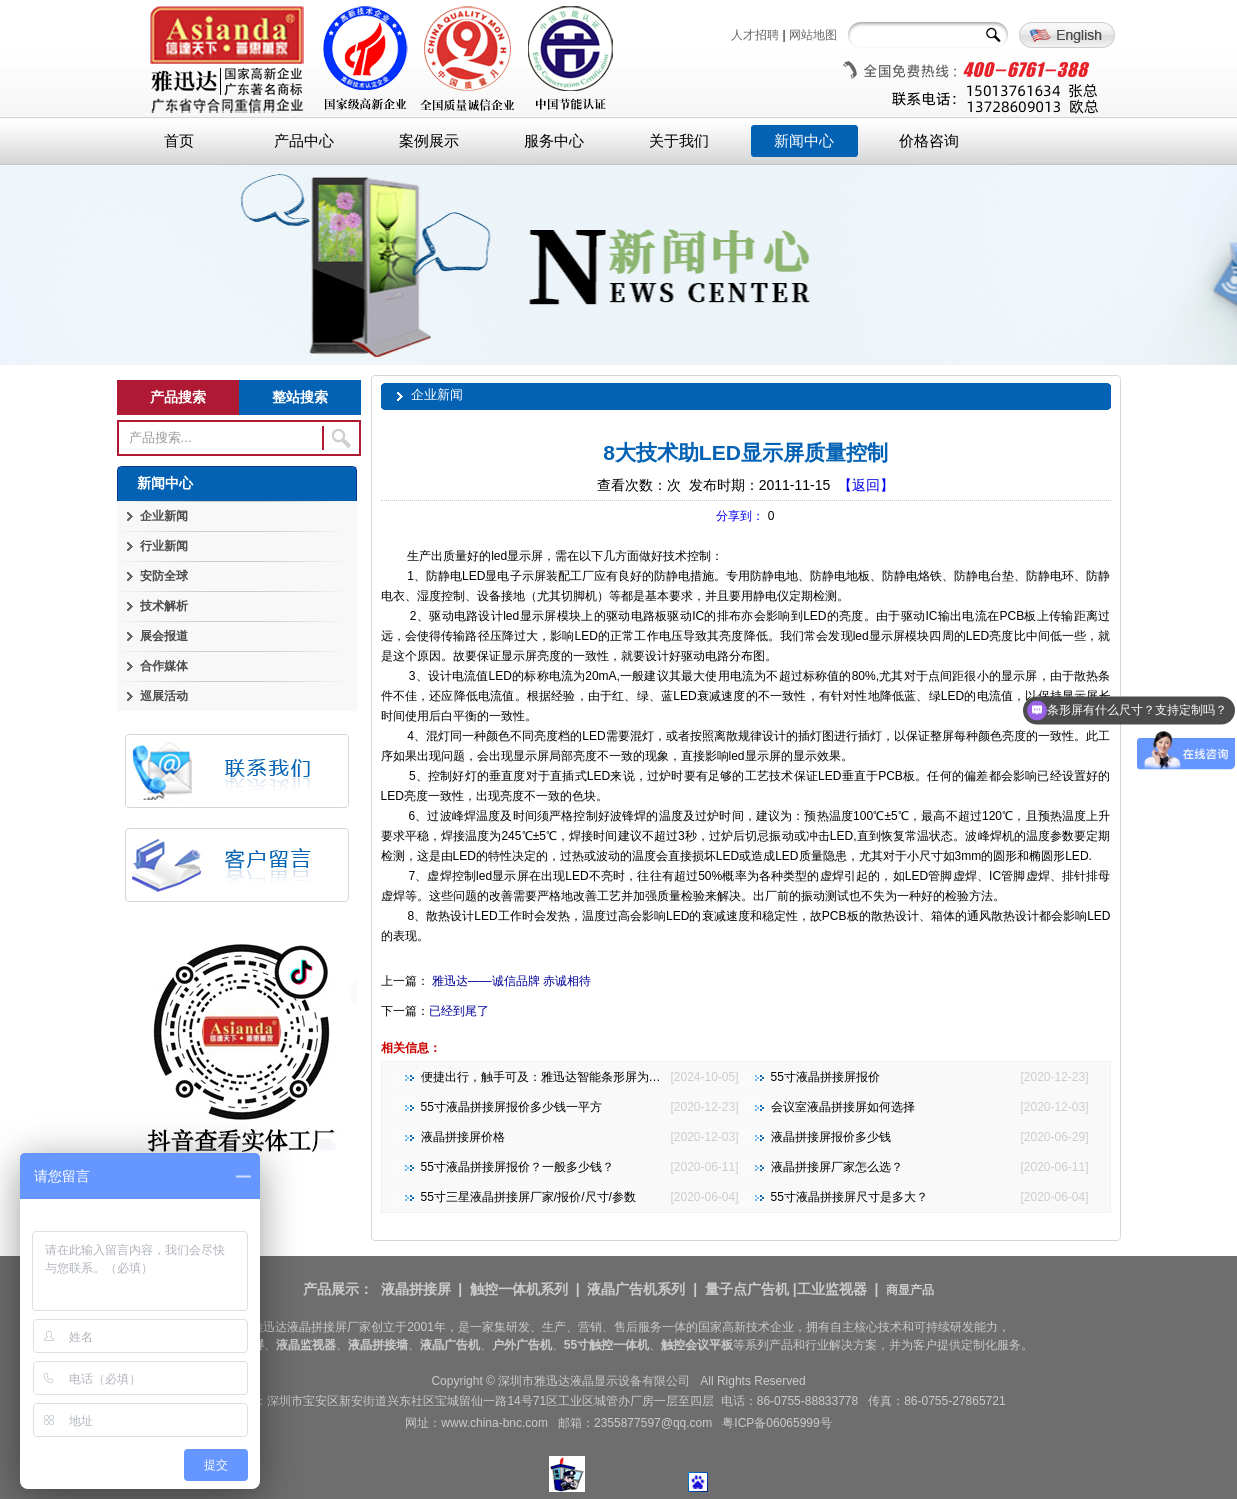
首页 (179, 141)
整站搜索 (300, 397)
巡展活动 (164, 696)
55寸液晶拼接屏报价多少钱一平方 (511, 1107)
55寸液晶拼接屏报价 (825, 1077)
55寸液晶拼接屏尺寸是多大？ (849, 1197)
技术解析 (164, 606)
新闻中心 (804, 141)
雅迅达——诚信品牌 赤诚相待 (510, 981)
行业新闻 (164, 546)
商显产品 (910, 1290)
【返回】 (866, 485)
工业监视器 (832, 1289)
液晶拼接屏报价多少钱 (831, 1137)
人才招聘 (755, 35)
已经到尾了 (459, 1011)
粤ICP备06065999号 (776, 1423)
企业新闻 (164, 516)
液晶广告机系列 (636, 1289)
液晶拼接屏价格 (463, 1137)
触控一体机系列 (519, 1289)
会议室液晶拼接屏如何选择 (843, 1107)
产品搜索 (178, 397)
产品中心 (304, 141)
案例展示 (429, 141)
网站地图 (813, 35)
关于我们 (679, 141)
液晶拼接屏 (416, 1289)
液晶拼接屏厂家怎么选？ (837, 1167)
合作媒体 (164, 666)
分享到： (740, 516)
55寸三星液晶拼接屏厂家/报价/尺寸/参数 (528, 1197)
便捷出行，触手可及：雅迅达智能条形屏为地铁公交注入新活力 (589, 1077)
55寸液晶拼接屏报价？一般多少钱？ (517, 1167)
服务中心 (554, 141)
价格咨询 (929, 141)
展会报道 (164, 636)
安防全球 (164, 576)
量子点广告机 (747, 1289)
